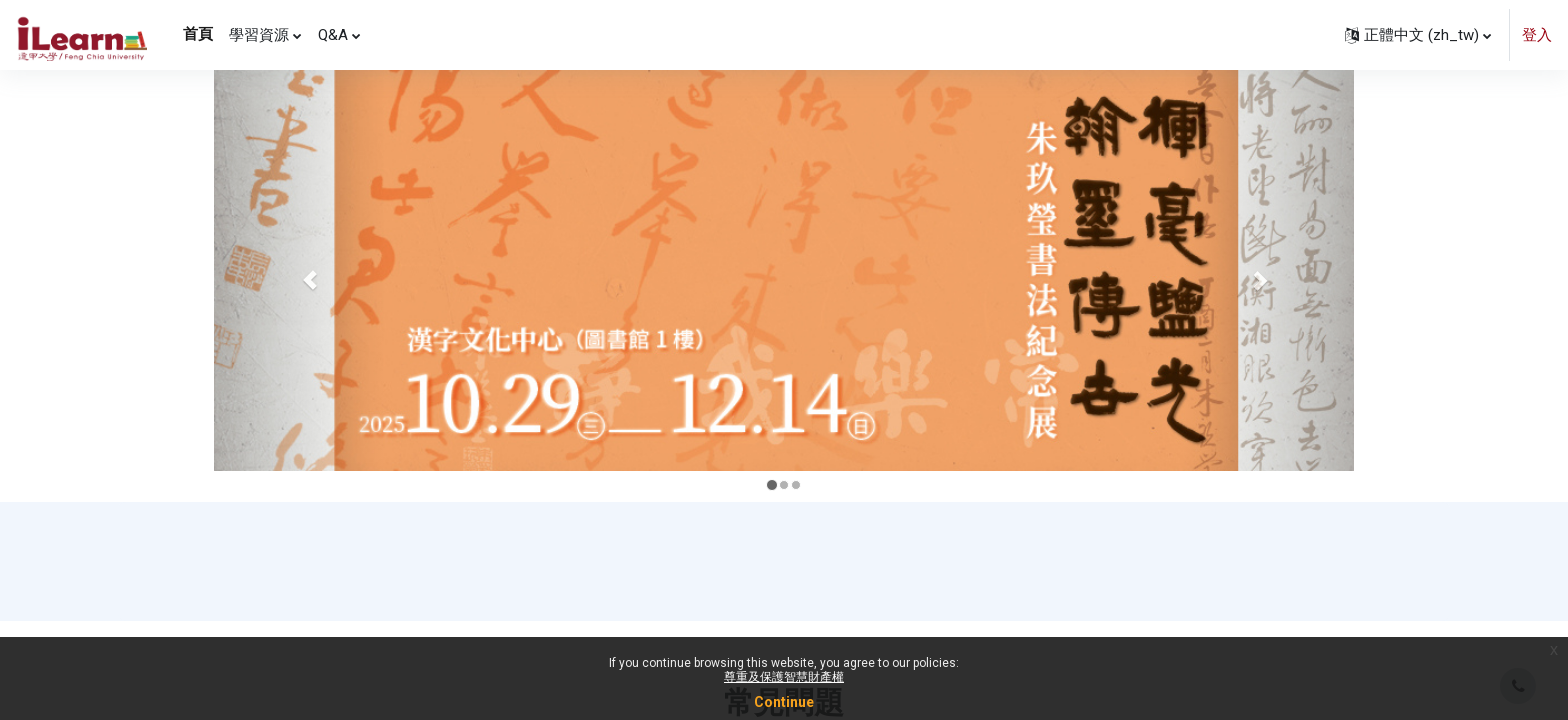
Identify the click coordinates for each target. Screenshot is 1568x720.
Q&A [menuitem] (333, 35)
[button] (1418, 35)
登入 (1537, 35)
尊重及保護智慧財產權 (784, 677)
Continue (784, 702)
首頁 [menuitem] (198, 34)
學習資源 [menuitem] (259, 35)
